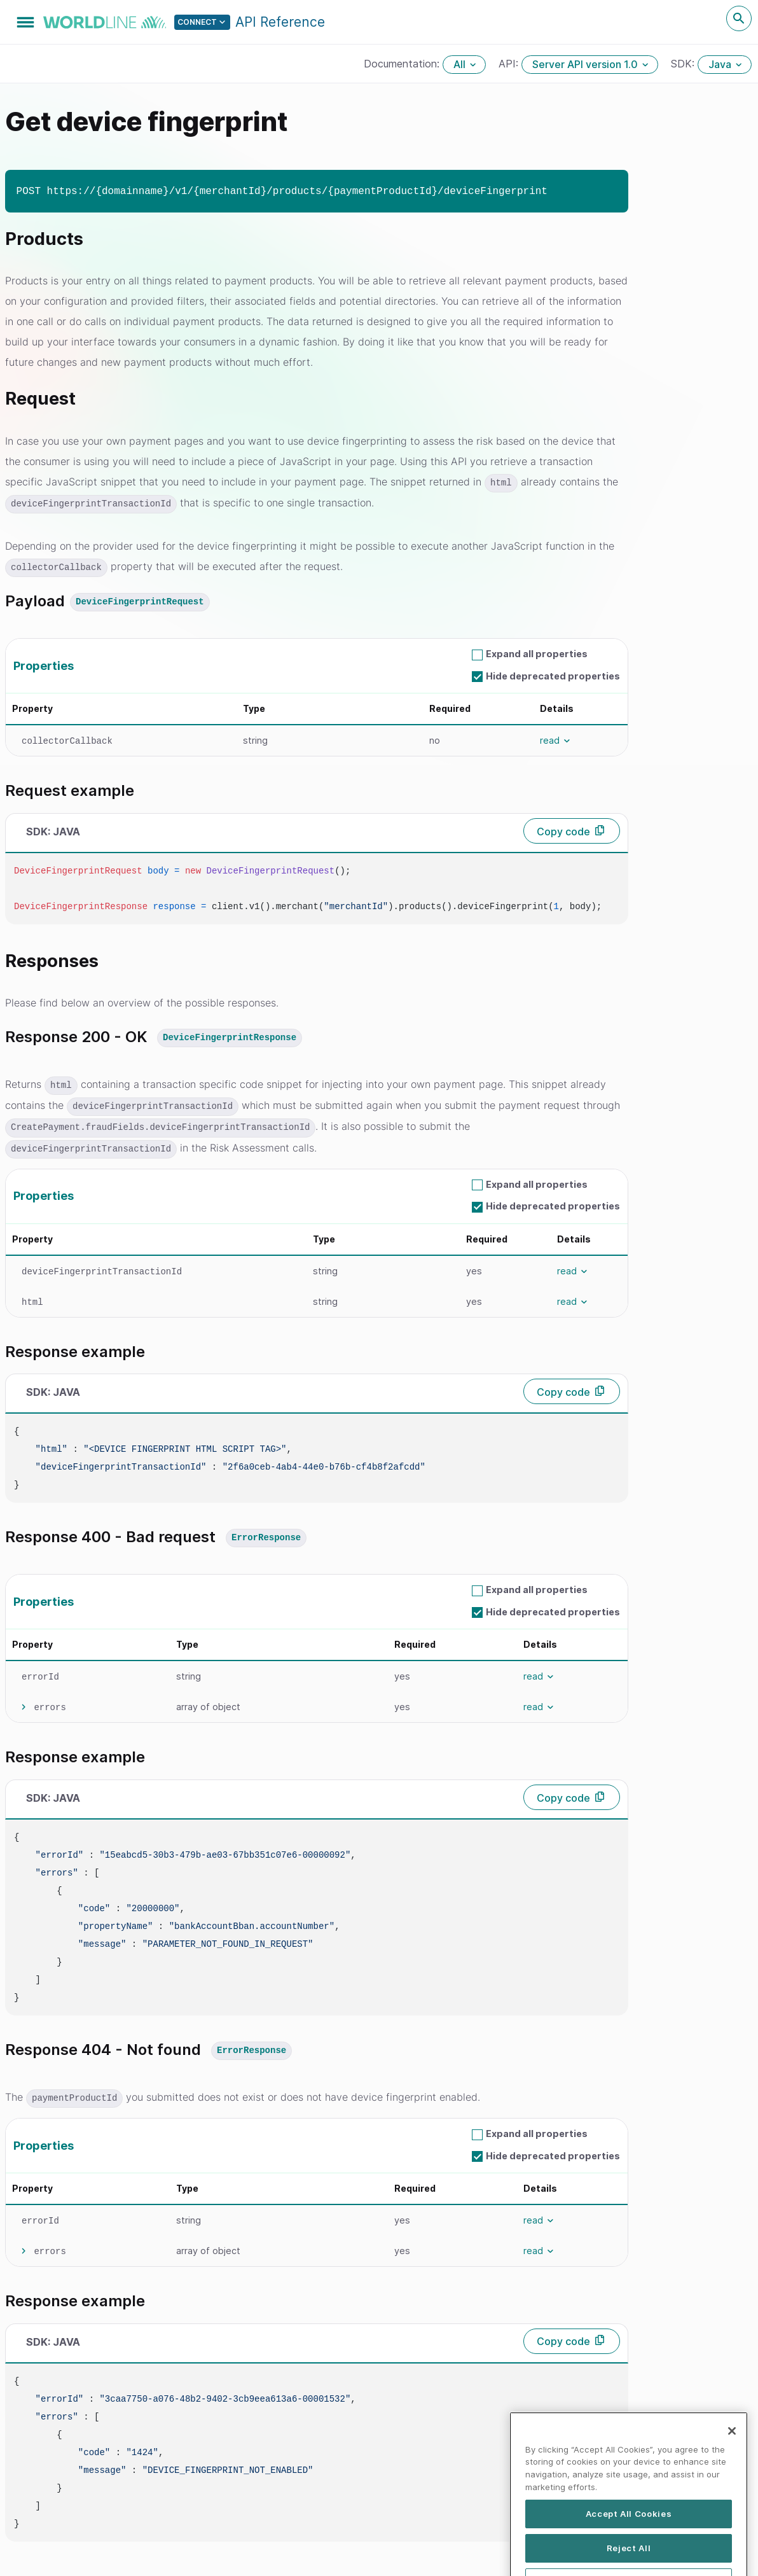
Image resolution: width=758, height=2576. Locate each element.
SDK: (684, 63)
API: (510, 63)
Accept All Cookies (629, 2550)
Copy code (563, 829)
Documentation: (403, 63)
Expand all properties (537, 651)
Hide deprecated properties (553, 673)
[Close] (732, 2467)
